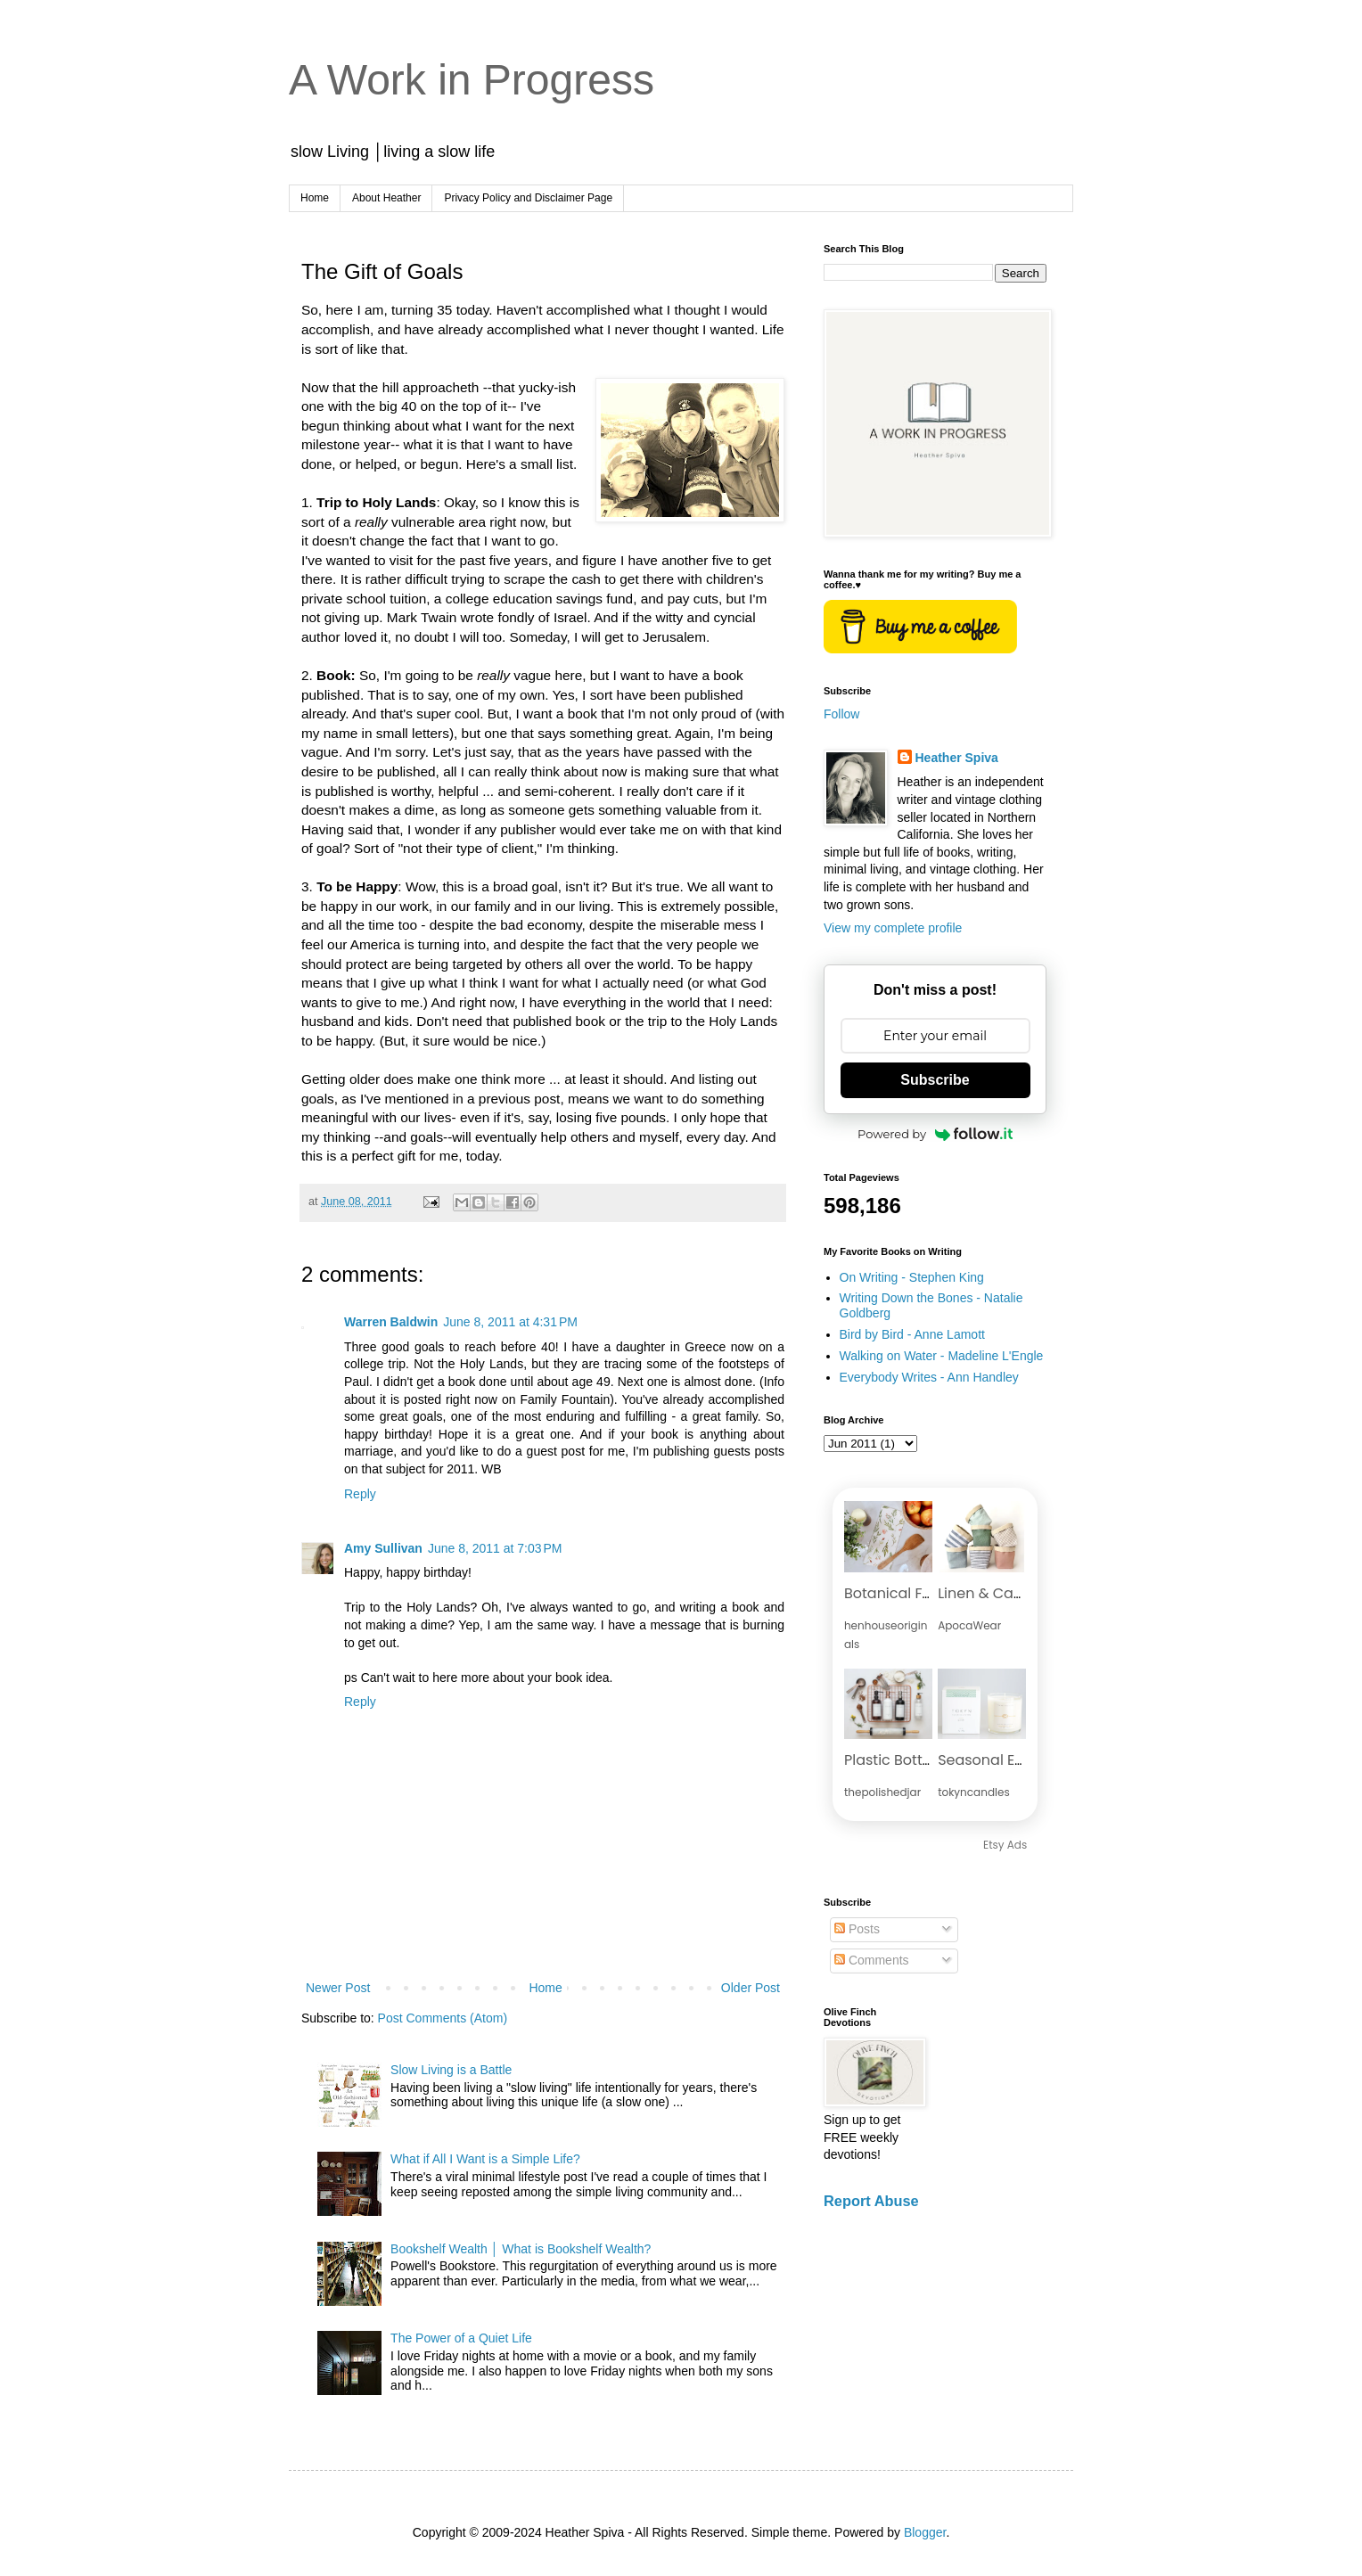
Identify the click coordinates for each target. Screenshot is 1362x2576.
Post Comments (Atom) (442, 2018)
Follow (841, 714)
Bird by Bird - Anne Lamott (912, 1334)
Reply (360, 1494)
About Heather (386, 198)
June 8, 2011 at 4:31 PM (510, 1322)
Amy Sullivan (383, 1548)
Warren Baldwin (391, 1322)
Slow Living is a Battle (451, 2070)
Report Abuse (871, 2201)
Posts (857, 1929)
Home (314, 198)
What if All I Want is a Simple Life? (485, 2159)
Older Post (750, 1988)
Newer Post (338, 1988)
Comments (871, 1960)
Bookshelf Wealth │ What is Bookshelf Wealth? (520, 2249)
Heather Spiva (956, 758)
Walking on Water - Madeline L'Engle (942, 1356)
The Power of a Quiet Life (461, 2338)
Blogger (925, 2532)
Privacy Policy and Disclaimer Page (528, 198)
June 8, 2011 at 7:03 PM (495, 1548)
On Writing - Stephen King (912, 1277)
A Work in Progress (471, 79)
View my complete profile (893, 928)
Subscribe (934, 1079)
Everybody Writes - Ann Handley (929, 1377)
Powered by (935, 1134)
